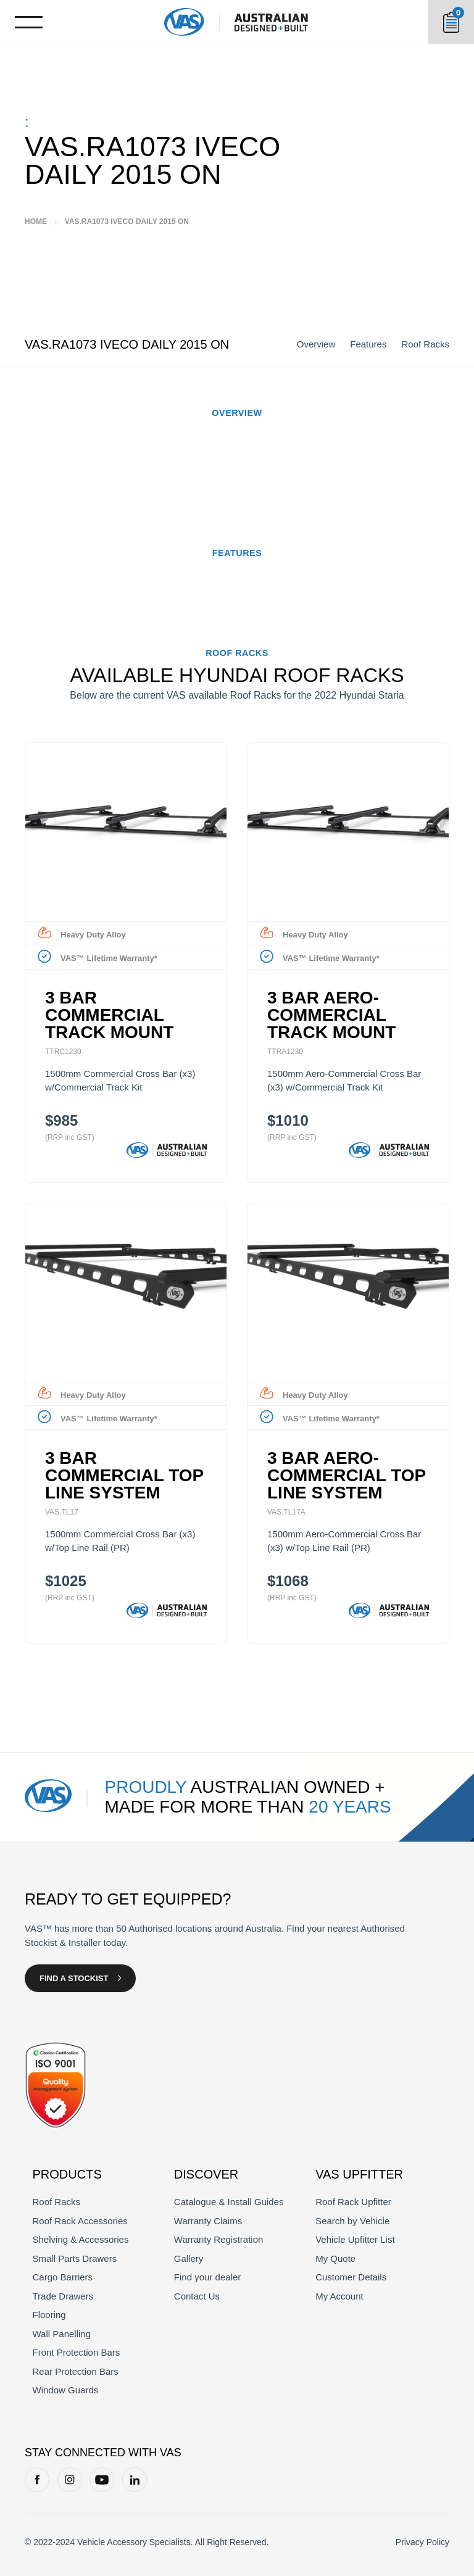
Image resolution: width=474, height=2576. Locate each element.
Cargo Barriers (63, 2277)
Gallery (189, 2258)
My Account (339, 2296)
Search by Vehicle (352, 2221)
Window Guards (66, 2390)
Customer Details (350, 2277)
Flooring (49, 2314)
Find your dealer (207, 2277)
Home (36, 221)
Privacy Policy (422, 2542)
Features (368, 344)
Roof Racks (425, 344)
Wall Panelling (62, 2334)
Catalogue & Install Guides (229, 2201)
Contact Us (197, 2296)
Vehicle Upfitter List (354, 2239)
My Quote (335, 2258)
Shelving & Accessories (81, 2239)
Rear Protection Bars (75, 2371)
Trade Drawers (63, 2296)
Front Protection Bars (76, 2352)
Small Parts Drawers (75, 2258)
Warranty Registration (219, 2239)
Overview (316, 344)
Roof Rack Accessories (80, 2221)
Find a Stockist (74, 1978)
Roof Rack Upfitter (353, 2201)
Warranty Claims (208, 2221)
